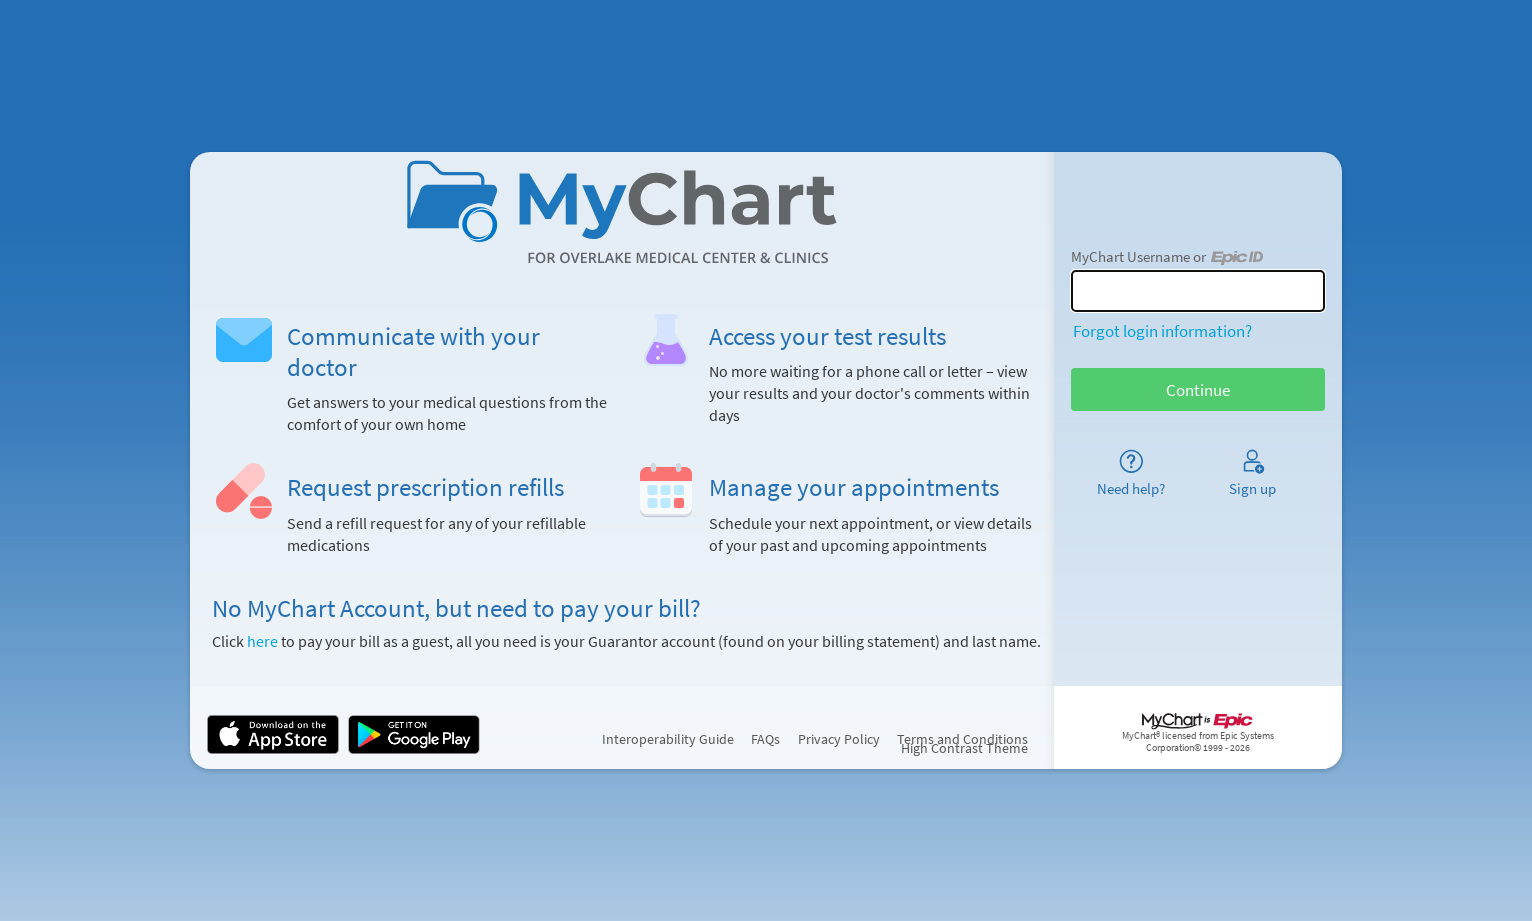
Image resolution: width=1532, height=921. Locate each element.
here (262, 641)
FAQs (765, 739)
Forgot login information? (1162, 331)
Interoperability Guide (668, 739)
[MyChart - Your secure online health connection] (622, 212)
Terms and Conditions (962, 739)
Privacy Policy (839, 739)
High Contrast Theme (964, 748)
